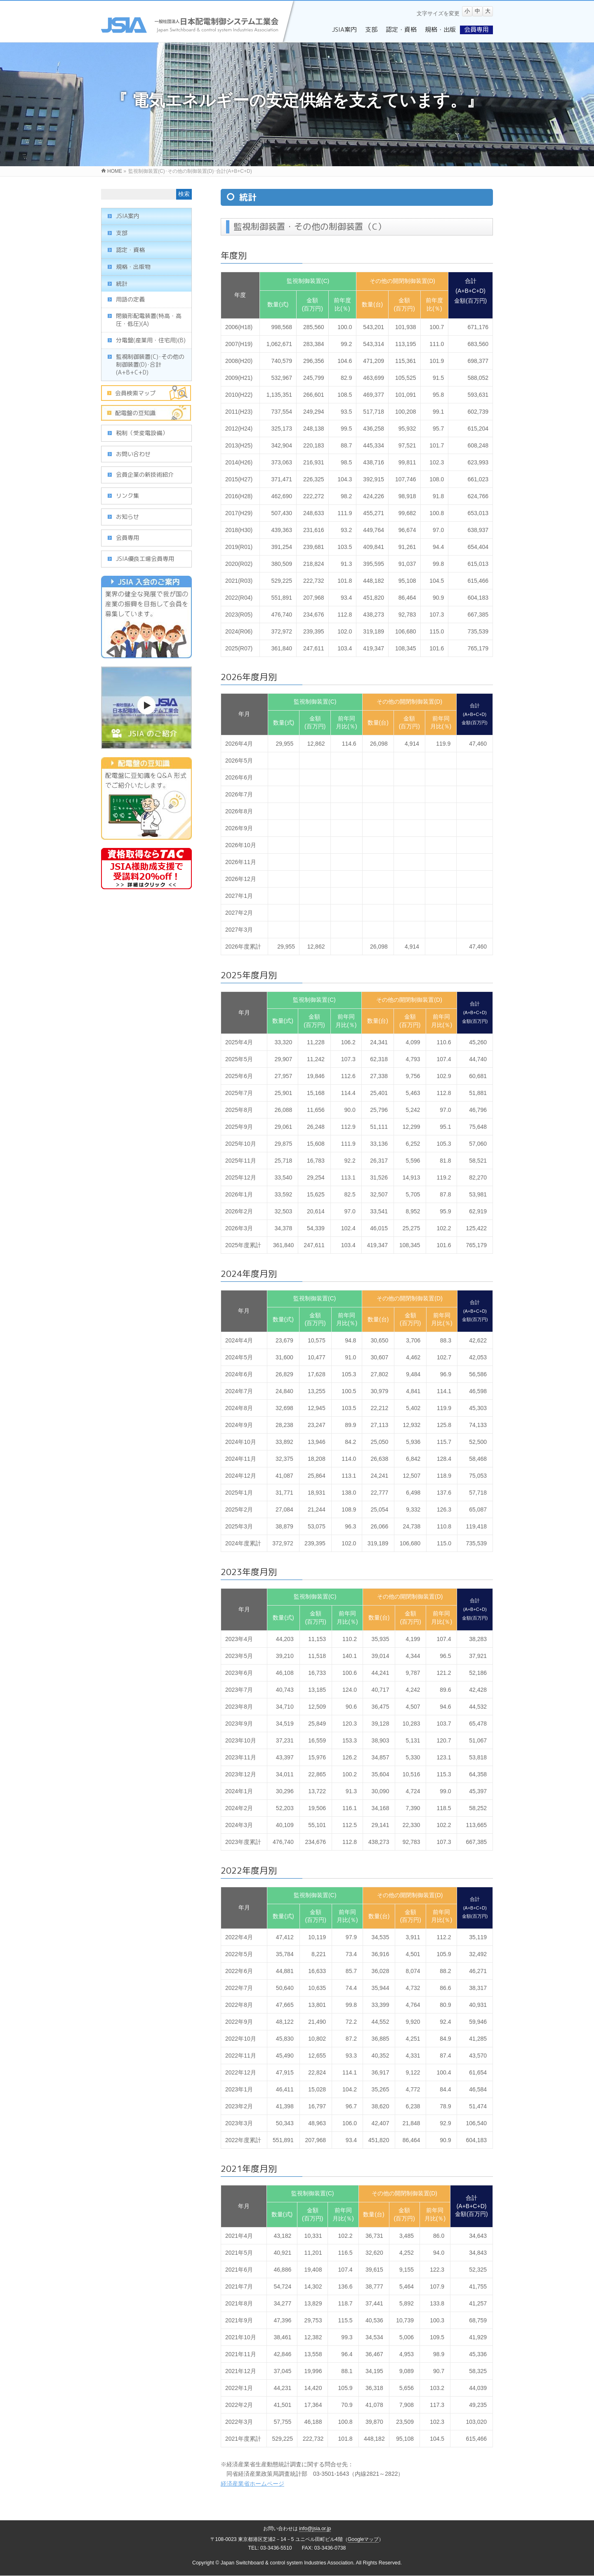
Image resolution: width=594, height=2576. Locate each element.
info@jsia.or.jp (315, 2528)
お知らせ (127, 516)
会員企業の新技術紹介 (145, 474)
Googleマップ (363, 2539)
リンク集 (127, 495)
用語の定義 (130, 299)
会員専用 (127, 538)
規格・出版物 (133, 267)
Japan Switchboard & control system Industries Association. (288, 2563)
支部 (121, 233)
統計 (121, 283)
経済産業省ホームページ (252, 2483)
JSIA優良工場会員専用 (145, 559)
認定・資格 (130, 250)
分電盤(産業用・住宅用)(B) (151, 340)
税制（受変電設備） (142, 433)
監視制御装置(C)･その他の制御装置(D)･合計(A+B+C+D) (150, 364)
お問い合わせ (133, 454)
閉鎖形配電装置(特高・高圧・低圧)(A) (149, 319)
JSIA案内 (127, 216)
